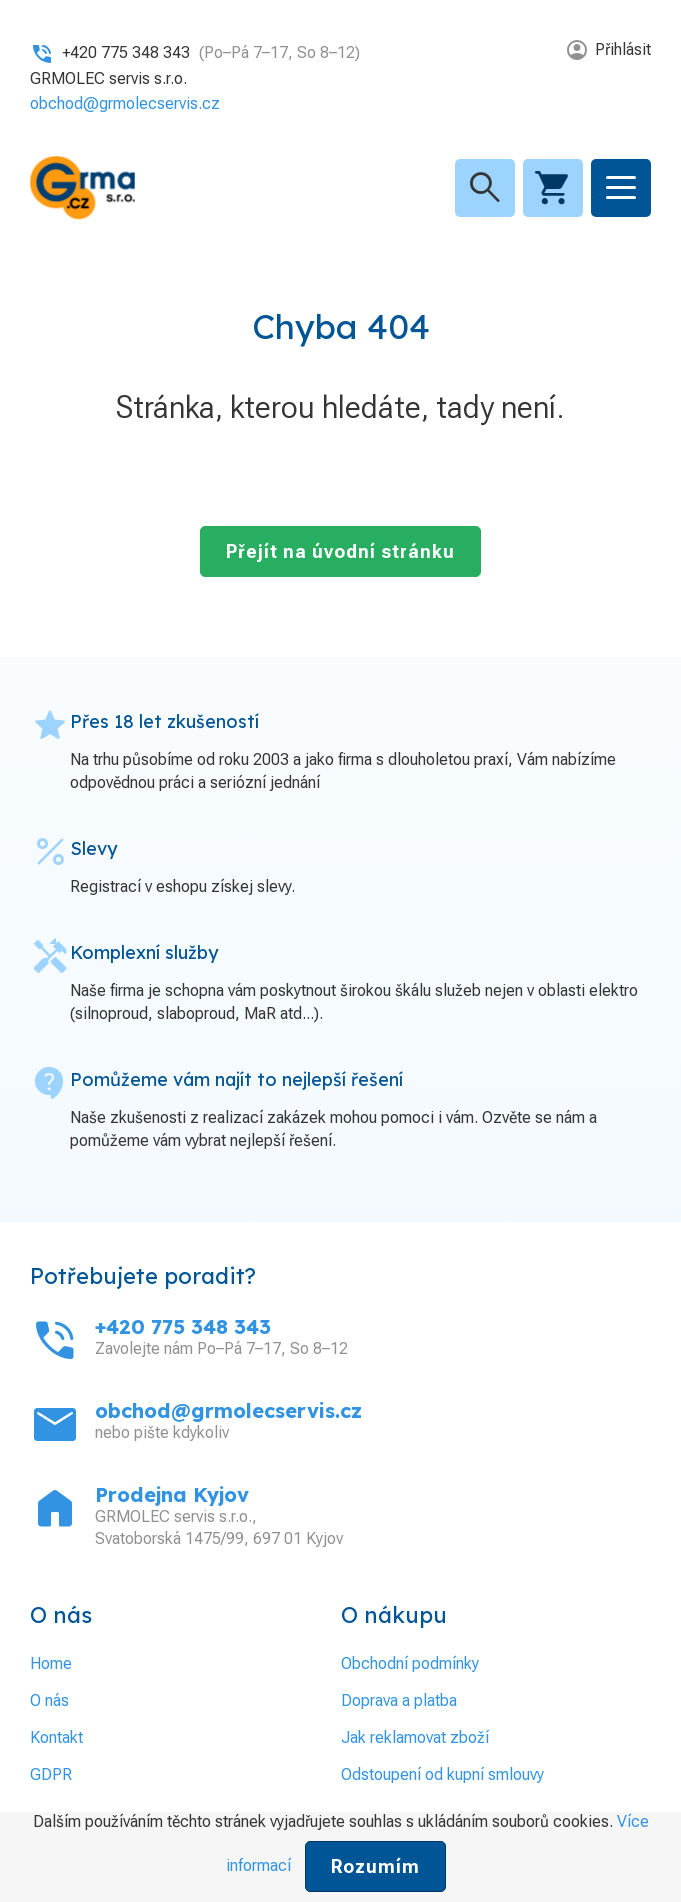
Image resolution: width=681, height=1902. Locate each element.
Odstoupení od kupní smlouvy (442, 1774)
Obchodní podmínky (410, 1663)
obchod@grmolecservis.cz (125, 103)
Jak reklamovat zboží (415, 1737)
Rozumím (375, 1866)
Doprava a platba (399, 1700)
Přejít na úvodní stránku (340, 551)
